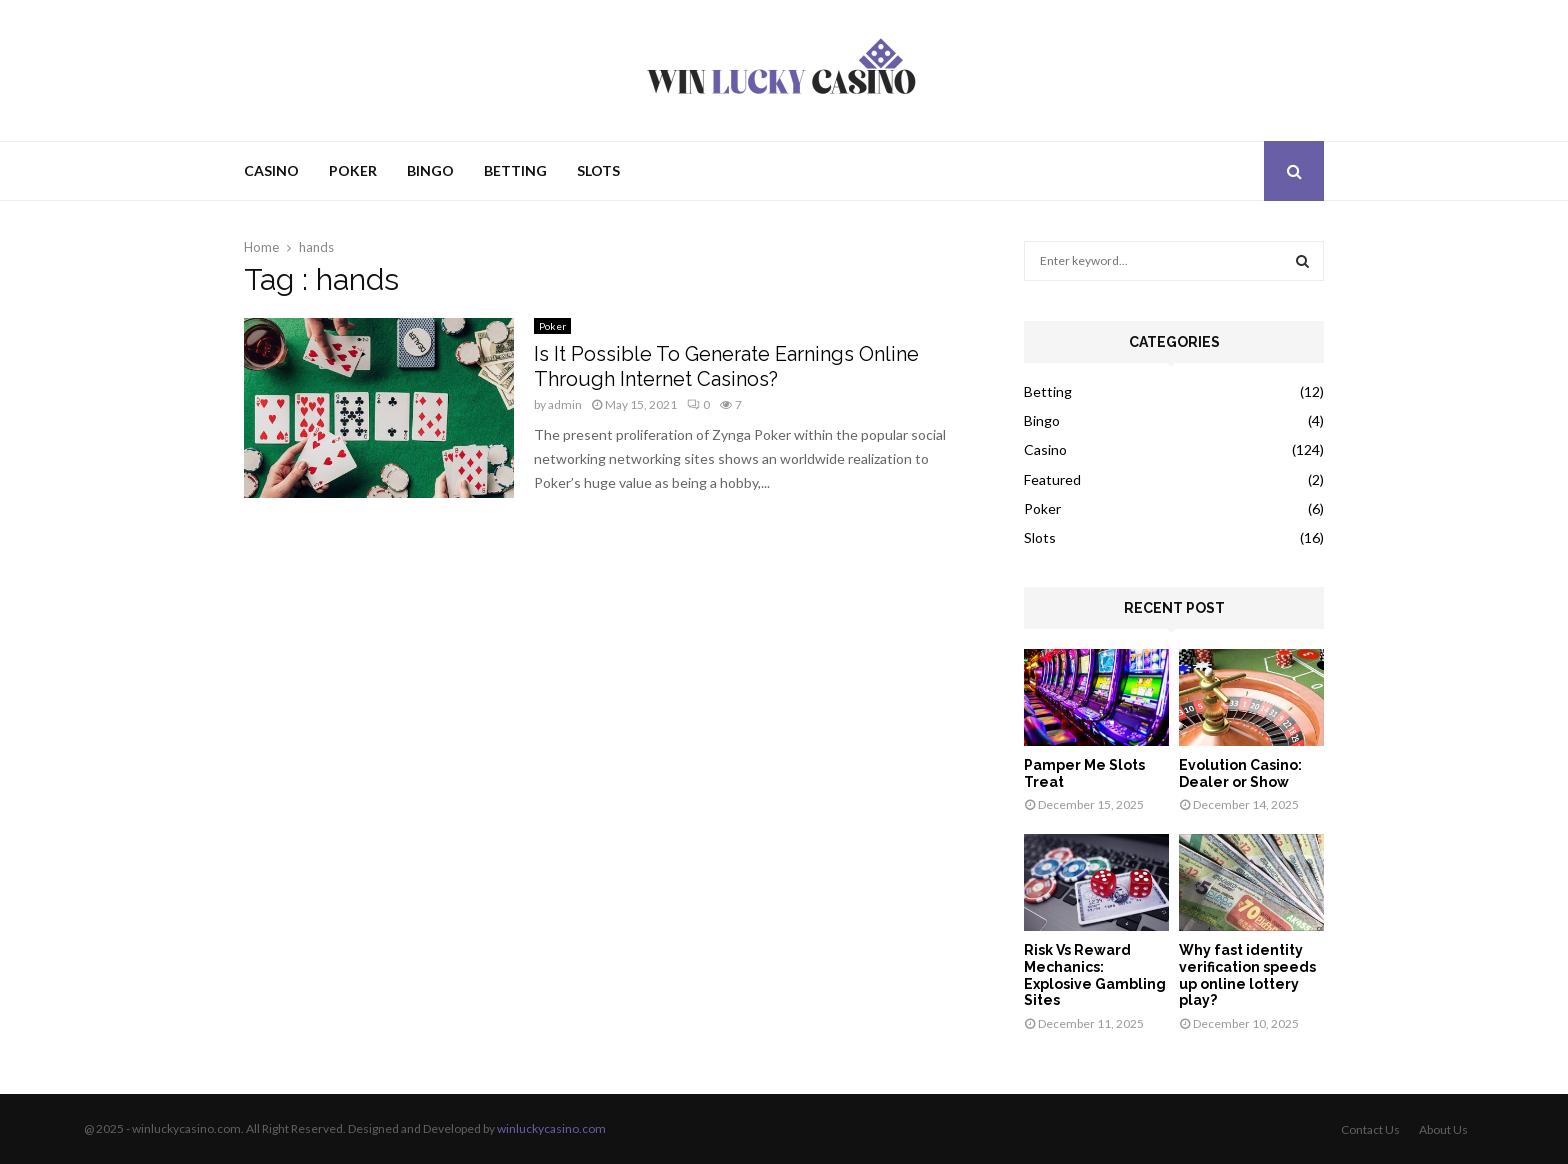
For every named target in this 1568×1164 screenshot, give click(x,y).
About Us (1443, 1129)
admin (565, 404)
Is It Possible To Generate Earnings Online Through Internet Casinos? (726, 366)
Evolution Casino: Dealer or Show (1240, 773)
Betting (515, 170)
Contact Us (1370, 1129)
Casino (271, 170)
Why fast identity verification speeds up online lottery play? (1247, 975)
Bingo (430, 170)
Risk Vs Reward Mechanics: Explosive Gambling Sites (1095, 975)
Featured (1052, 479)
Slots (598, 170)
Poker (353, 170)
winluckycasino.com (551, 1128)
